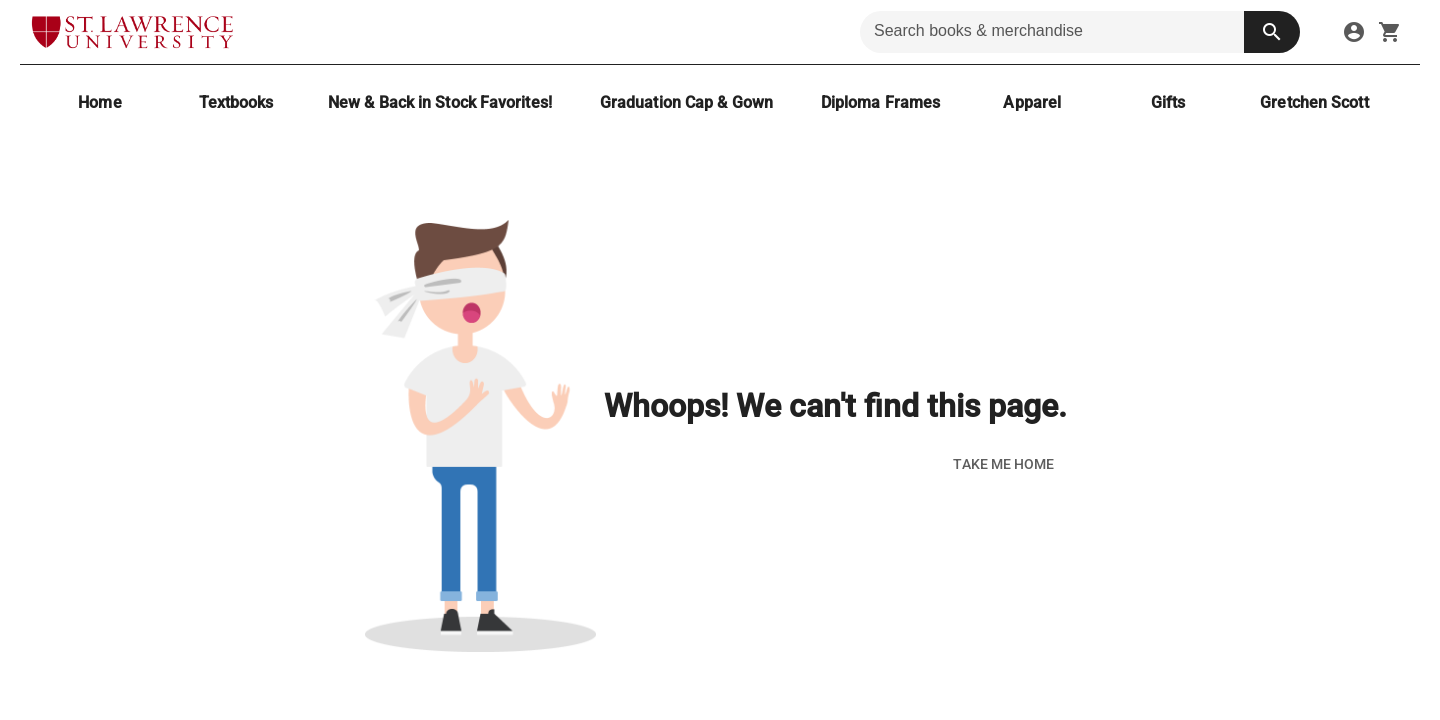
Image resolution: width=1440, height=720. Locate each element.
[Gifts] (1168, 102)
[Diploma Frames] (880, 102)
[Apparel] (1032, 102)
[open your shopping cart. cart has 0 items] (1390, 32)
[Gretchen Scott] (1314, 102)
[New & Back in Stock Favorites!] (440, 102)
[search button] (1272, 32)
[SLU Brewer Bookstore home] (132, 32)
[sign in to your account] (1354, 32)
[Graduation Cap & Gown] (686, 102)
